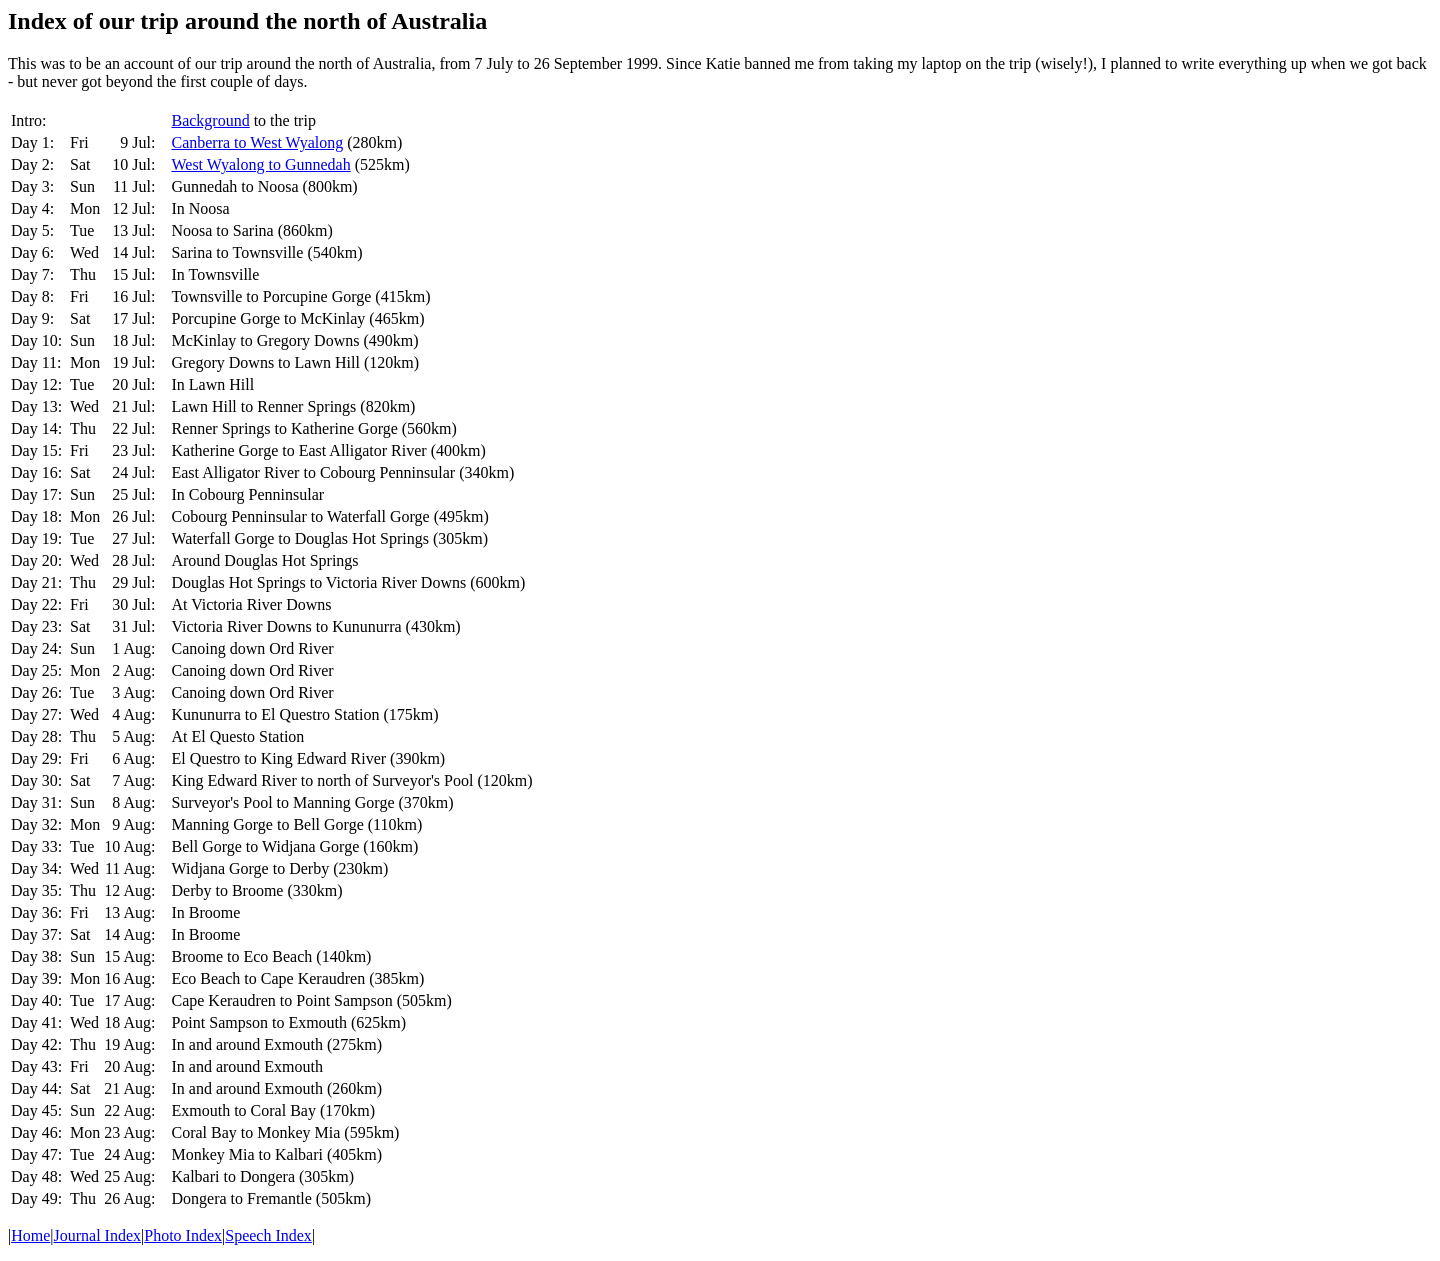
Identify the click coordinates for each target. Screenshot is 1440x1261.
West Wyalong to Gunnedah (260, 164)
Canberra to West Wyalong (257, 142)
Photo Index (183, 1235)
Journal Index (98, 1235)
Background (210, 120)
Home (30, 1235)
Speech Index (268, 1235)
